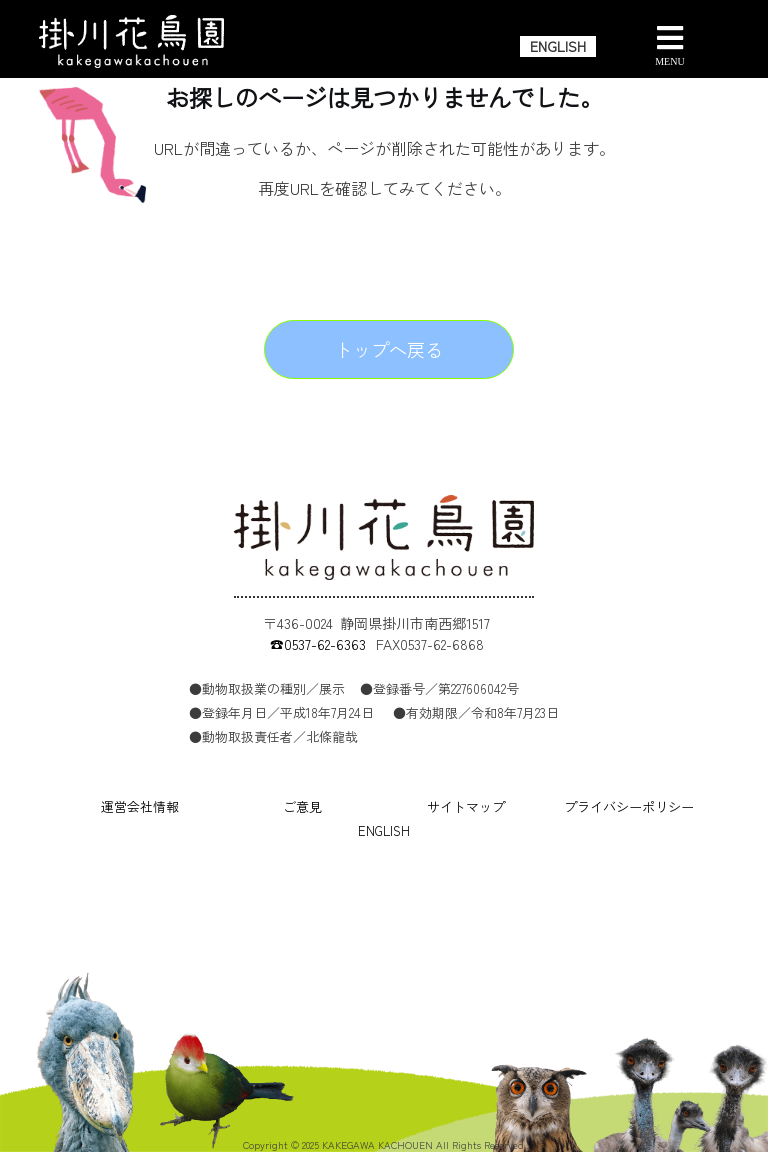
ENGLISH (558, 46)
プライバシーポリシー (629, 806)
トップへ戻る (389, 349)
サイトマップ (466, 806)
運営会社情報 (140, 806)
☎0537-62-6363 (318, 644)
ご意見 (302, 806)
